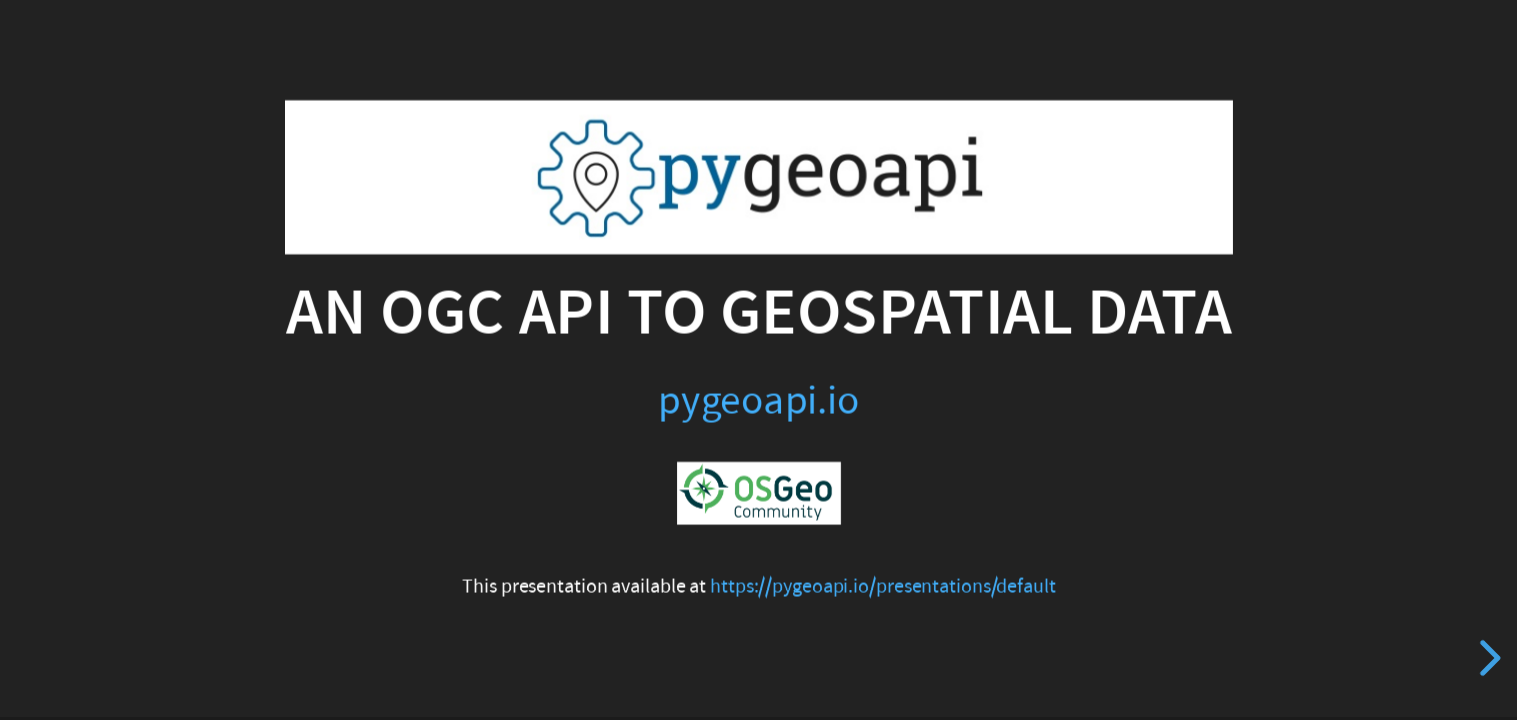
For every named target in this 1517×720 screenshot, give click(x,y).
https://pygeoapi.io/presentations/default (883, 587)
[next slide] (1487, 658)
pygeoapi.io (758, 399)
